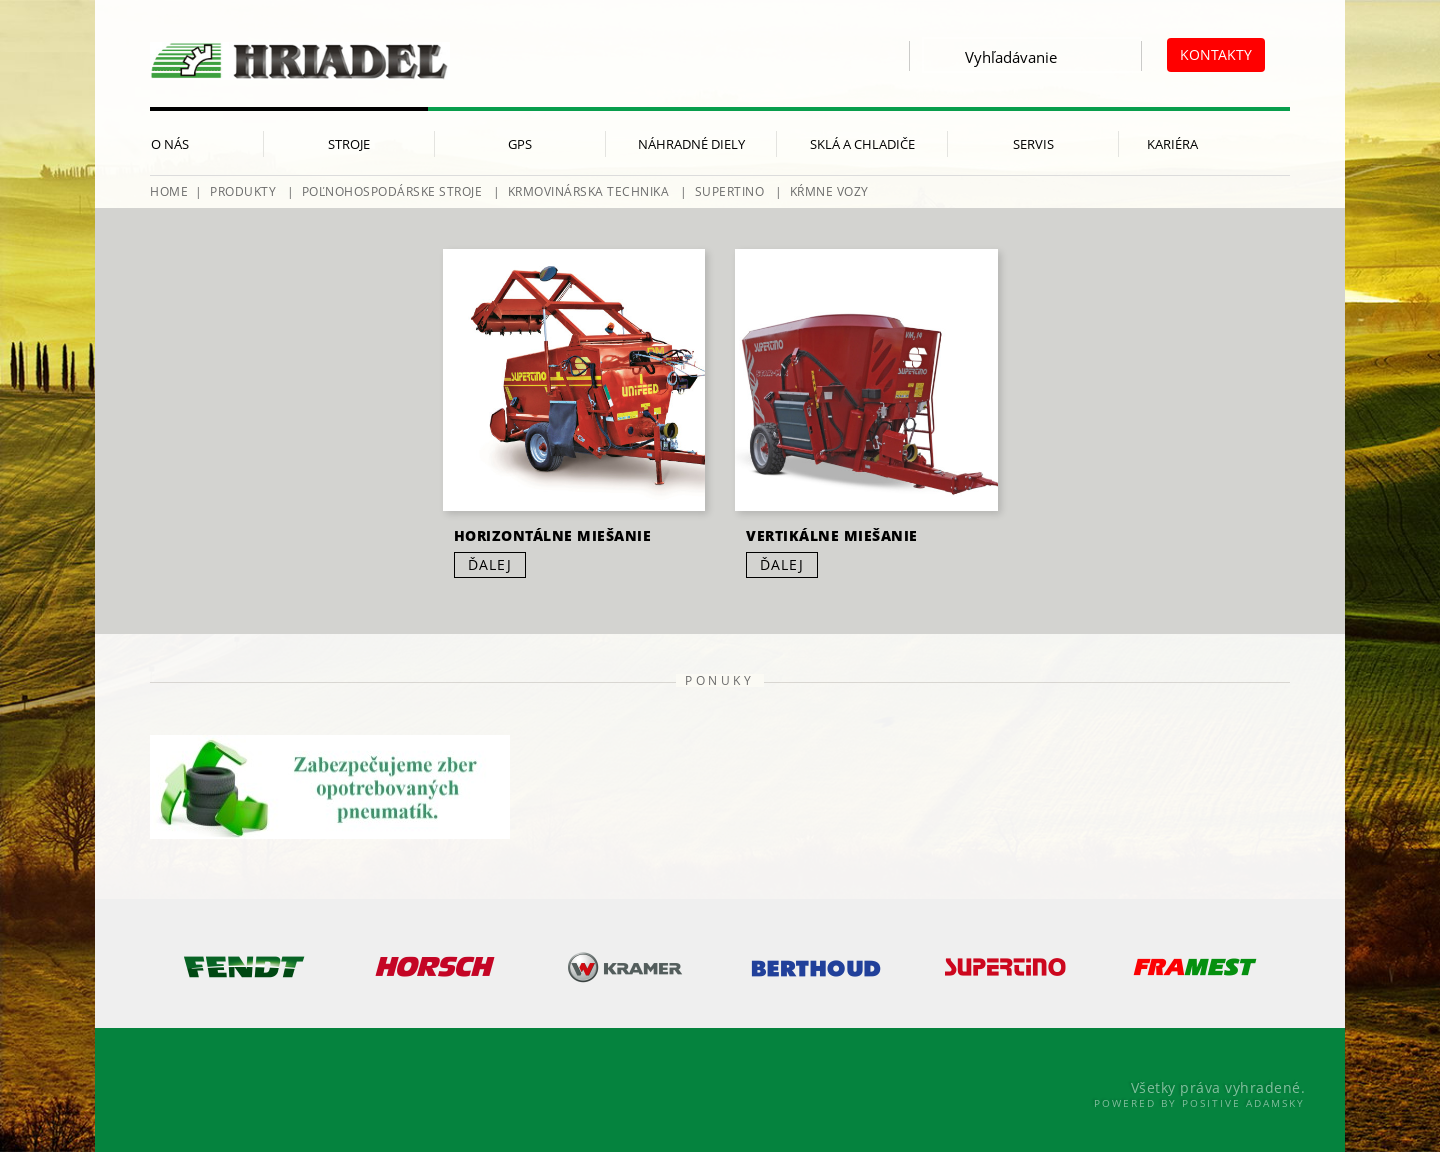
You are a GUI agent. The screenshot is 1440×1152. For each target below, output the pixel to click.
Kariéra (1172, 144)
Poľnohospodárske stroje (392, 191)
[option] (245, 966)
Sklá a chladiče (862, 144)
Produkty (243, 191)
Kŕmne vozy (829, 191)
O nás (170, 144)
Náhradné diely (691, 144)
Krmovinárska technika (589, 191)
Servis (1033, 144)
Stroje (349, 144)
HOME (169, 191)
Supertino (730, 191)
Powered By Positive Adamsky (1199, 1103)
